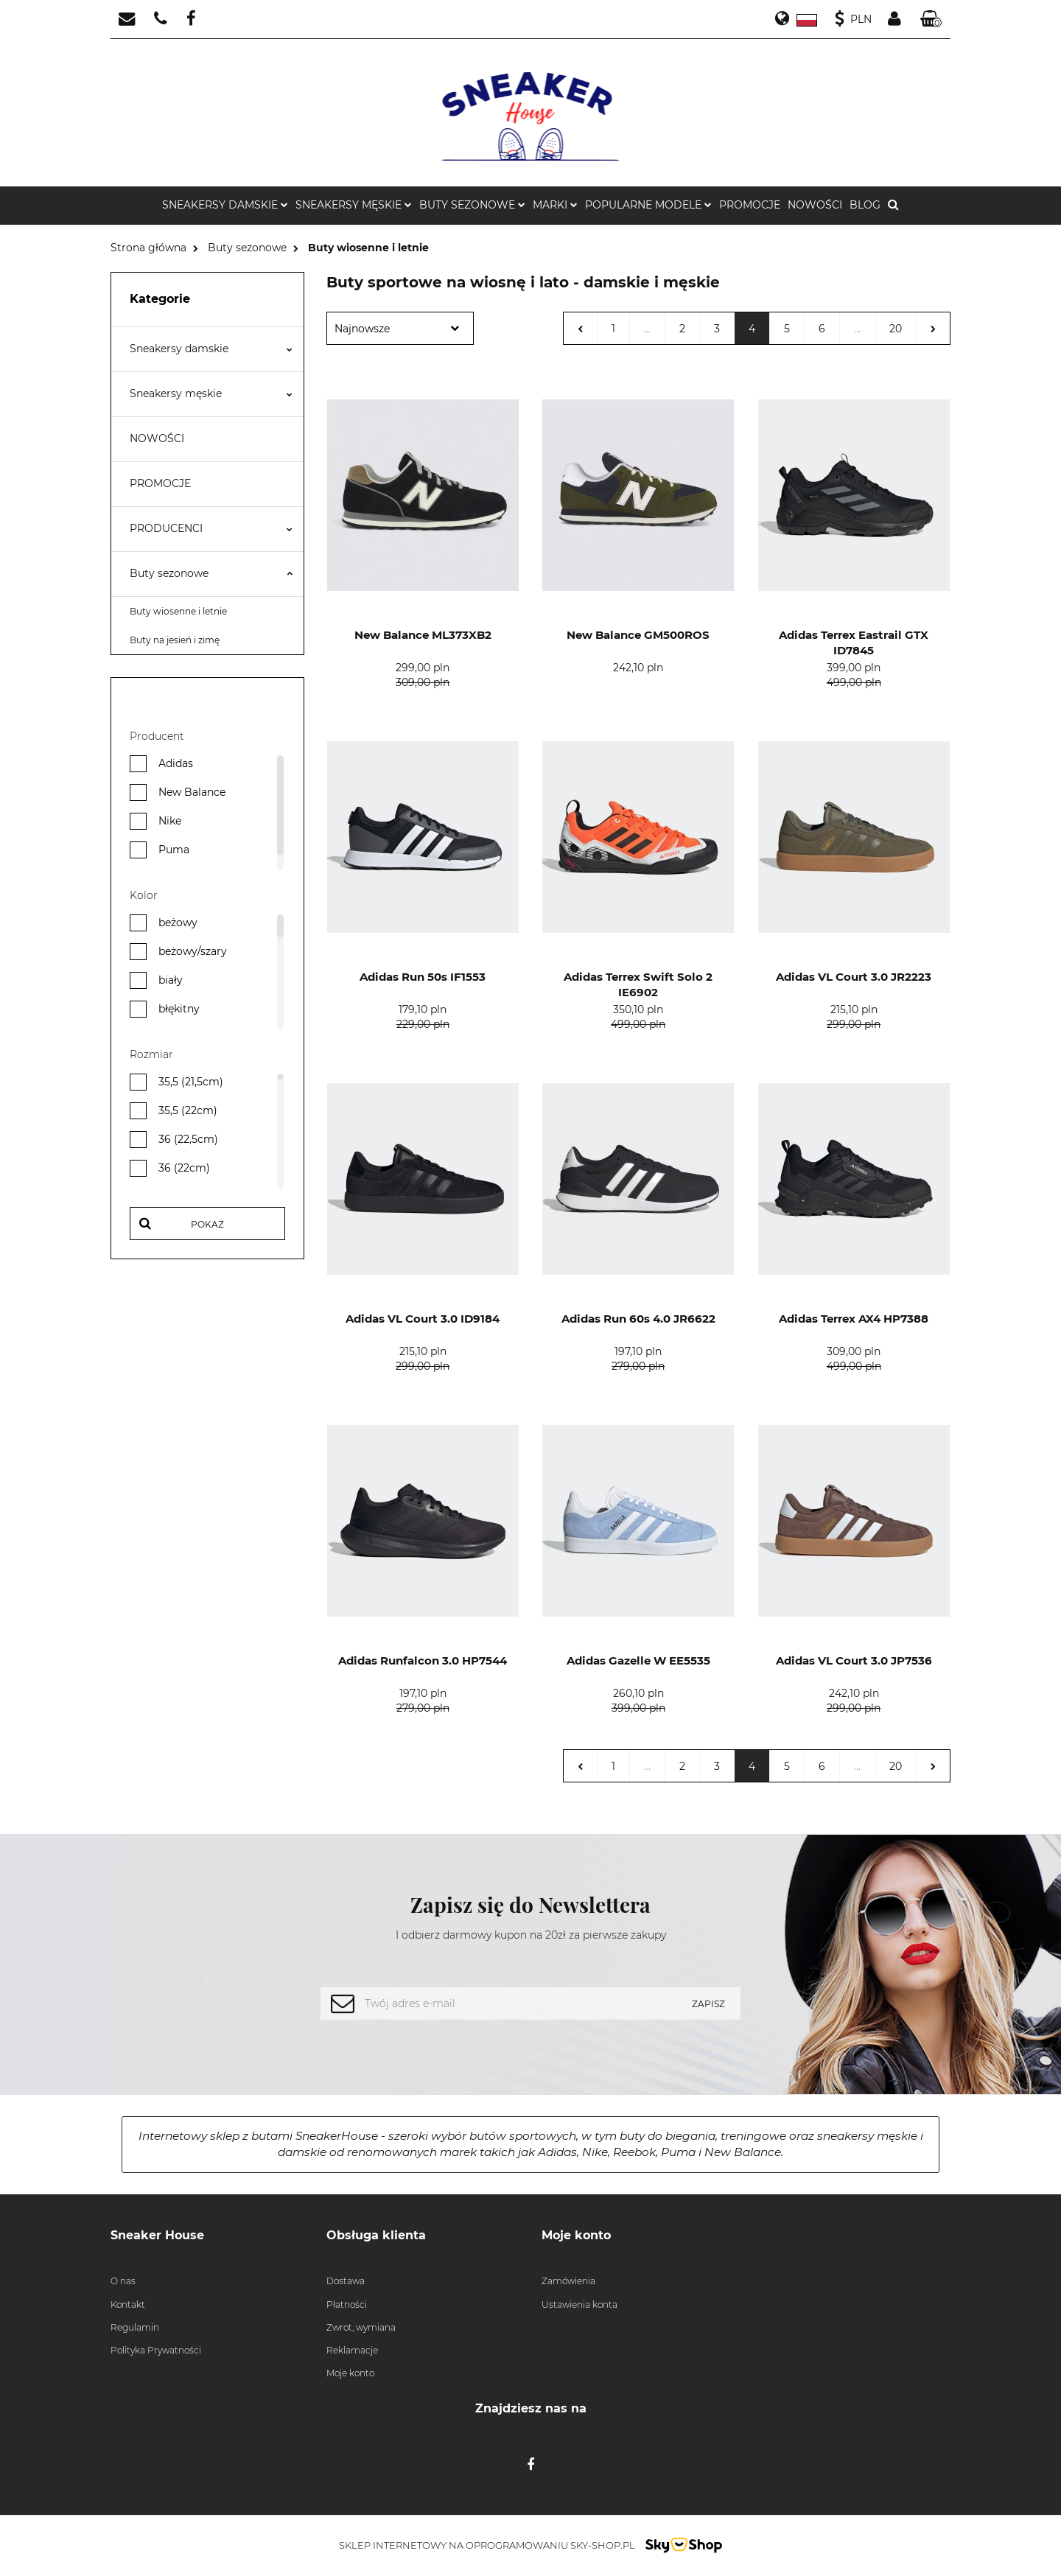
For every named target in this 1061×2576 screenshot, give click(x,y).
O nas (123, 2280)
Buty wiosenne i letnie (178, 611)
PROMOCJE (749, 204)
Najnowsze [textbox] (362, 328)
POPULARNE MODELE (648, 204)
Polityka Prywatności (156, 2350)
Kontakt (128, 2304)
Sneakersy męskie (211, 393)
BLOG (865, 204)
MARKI (555, 204)
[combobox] (400, 328)
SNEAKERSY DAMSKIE (225, 204)
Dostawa (345, 2280)
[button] (931, 19)
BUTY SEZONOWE (472, 204)
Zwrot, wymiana (361, 2327)
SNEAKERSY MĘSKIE (353, 204)
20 (895, 328)
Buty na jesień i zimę (175, 639)
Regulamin (135, 2327)
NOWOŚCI (815, 204)
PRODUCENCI (211, 528)
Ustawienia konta (579, 2304)
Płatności (346, 2304)
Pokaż (207, 1224)
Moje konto (350, 2373)
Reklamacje (352, 2350)
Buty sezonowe (211, 573)
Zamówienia (568, 2280)
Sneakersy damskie (211, 348)
